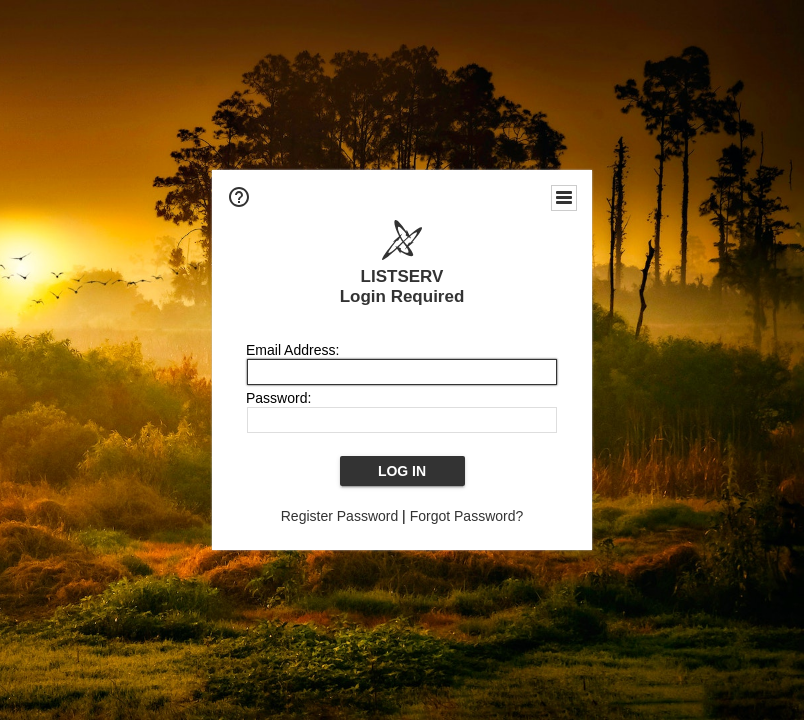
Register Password (340, 516)
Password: (278, 398)
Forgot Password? (467, 516)
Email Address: (292, 350)
